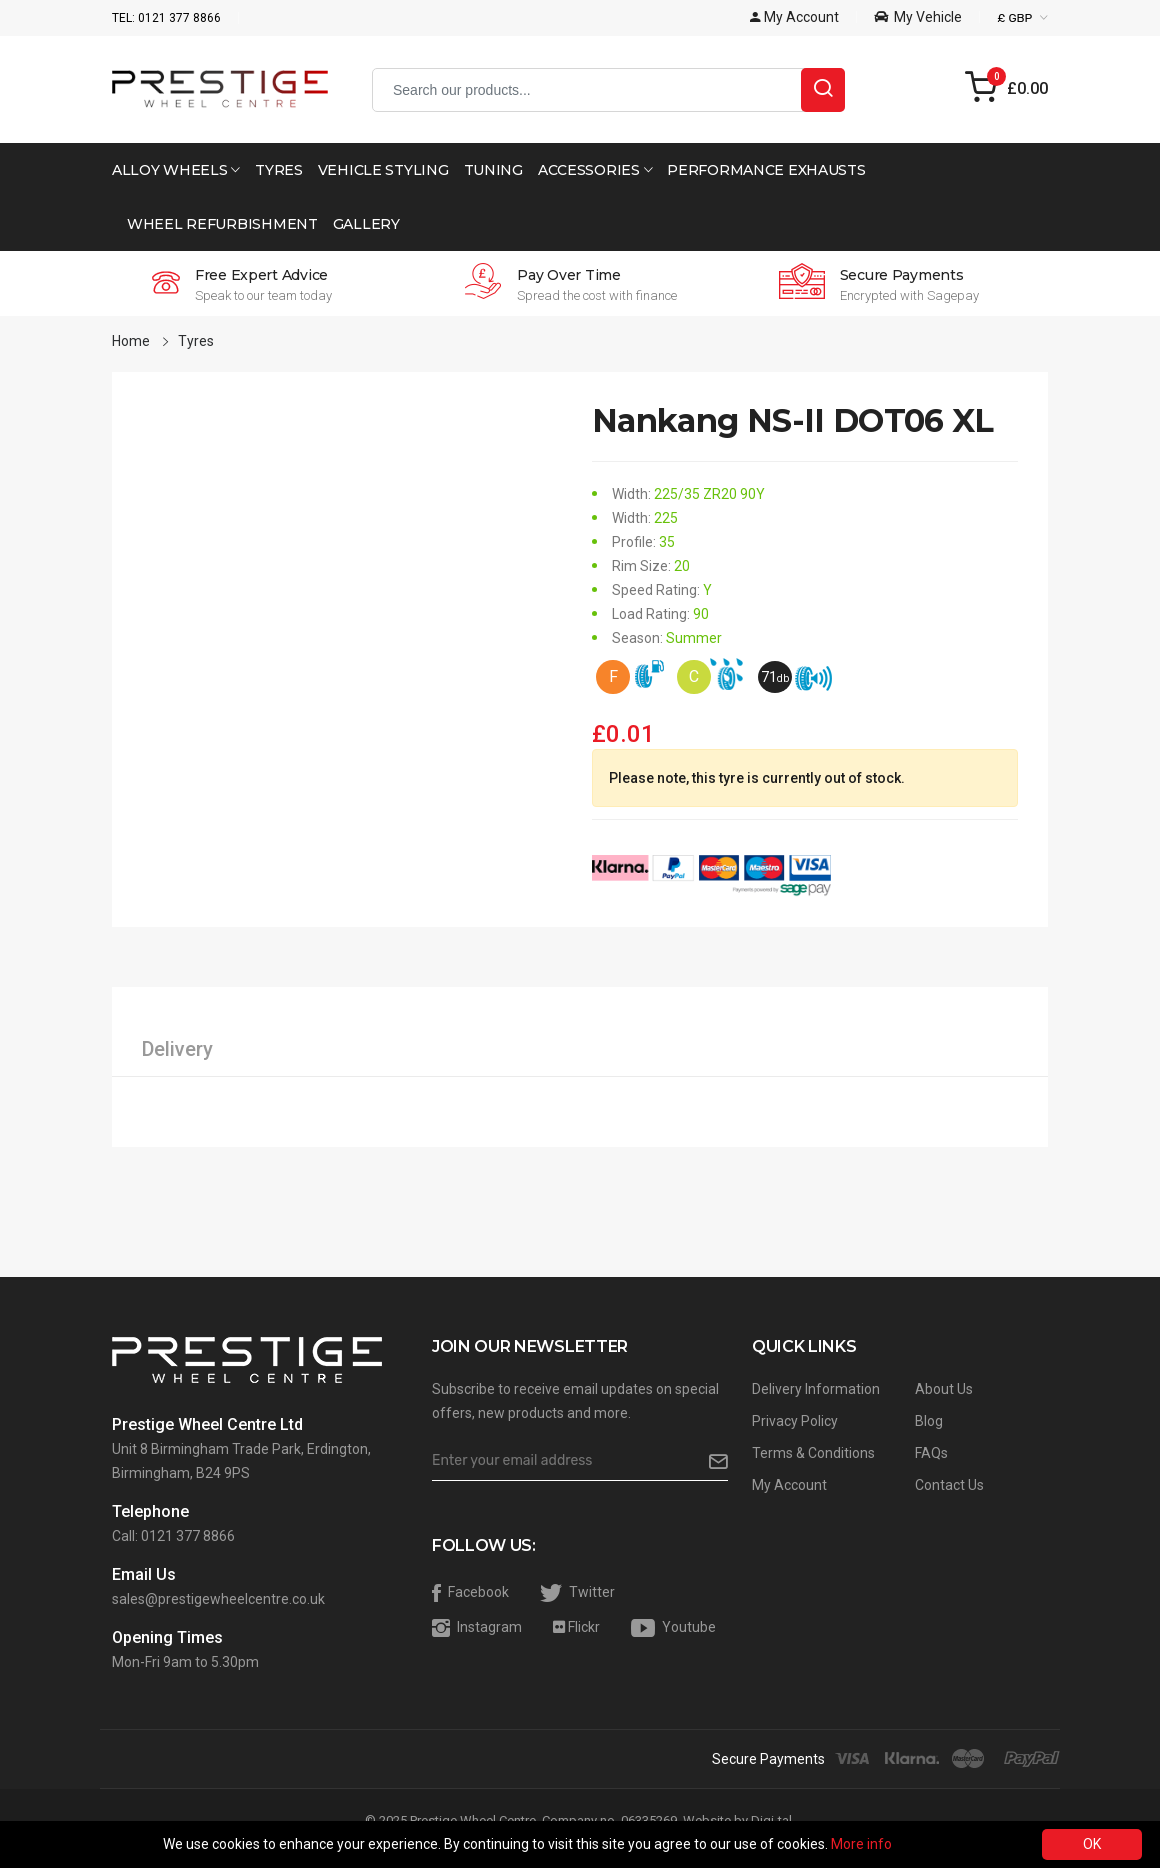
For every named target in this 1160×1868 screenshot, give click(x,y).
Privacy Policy (795, 1421)
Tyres (279, 170)
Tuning (493, 170)
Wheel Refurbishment (222, 224)
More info (861, 1844)
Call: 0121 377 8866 (173, 1536)
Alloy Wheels (176, 170)
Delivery (177, 1049)
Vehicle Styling (383, 170)
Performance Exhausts (766, 170)
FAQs (931, 1453)
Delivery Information (816, 1389)
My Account (789, 1485)
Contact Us (949, 1485)
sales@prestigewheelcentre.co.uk (218, 1599)
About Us (944, 1389)
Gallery (366, 224)
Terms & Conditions (813, 1453)
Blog (929, 1421)
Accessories (595, 170)
